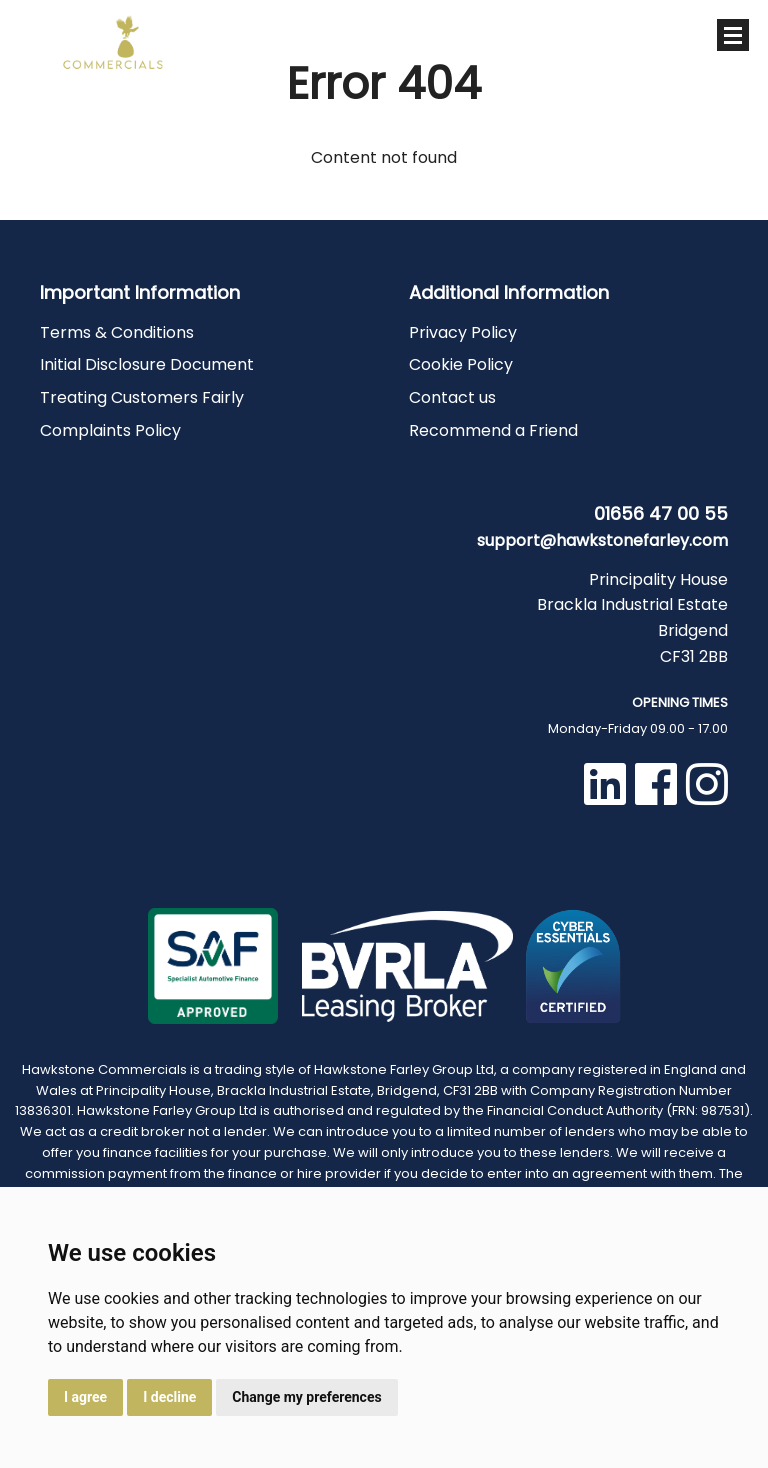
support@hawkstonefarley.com (602, 540)
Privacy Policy (463, 332)
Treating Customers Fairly (142, 397)
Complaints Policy (110, 430)
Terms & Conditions (117, 332)
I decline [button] (169, 1397)
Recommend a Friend (493, 430)
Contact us (452, 397)
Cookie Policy (461, 364)
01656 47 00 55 (566, 40)
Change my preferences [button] (306, 1397)
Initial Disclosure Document (147, 364)
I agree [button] (85, 1397)
